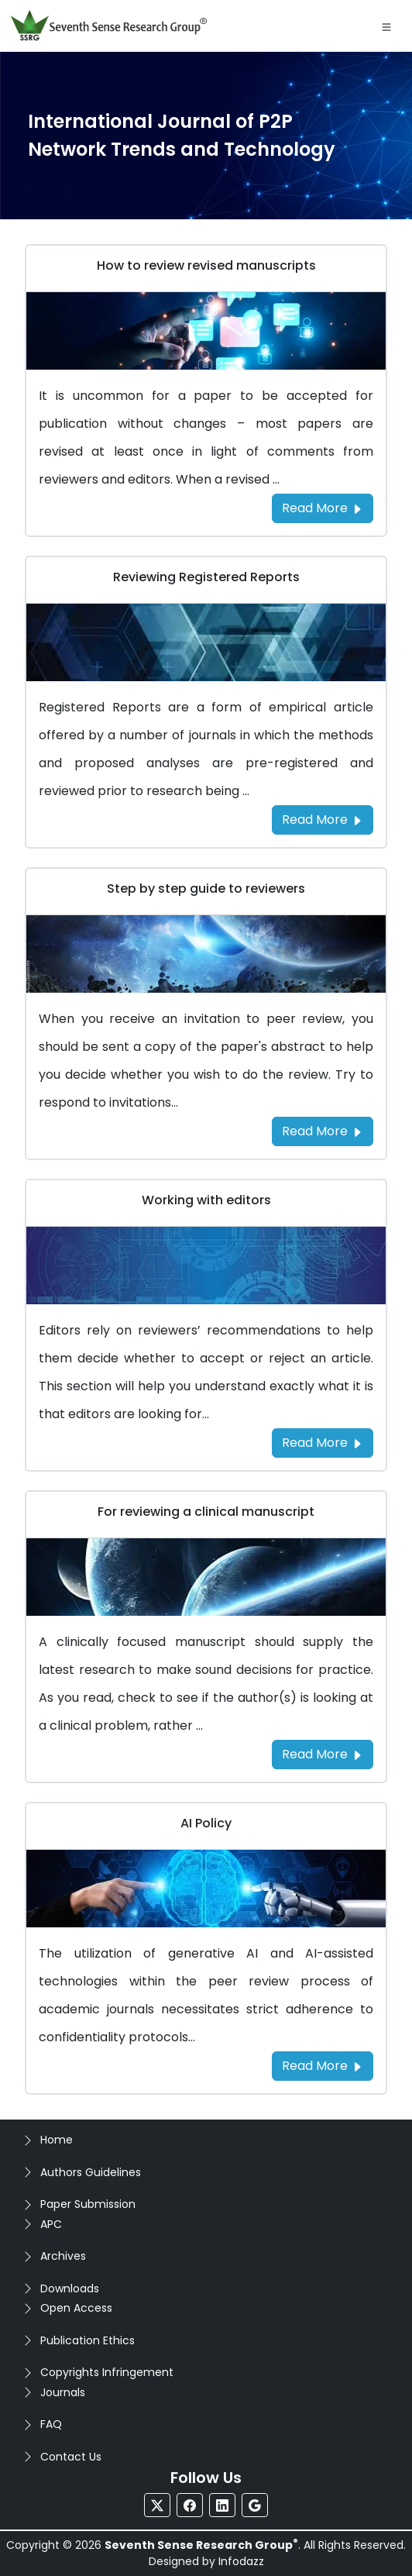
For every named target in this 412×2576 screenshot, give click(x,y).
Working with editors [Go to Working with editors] (206, 1200)
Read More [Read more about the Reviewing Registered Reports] (322, 819)
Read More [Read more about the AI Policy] (322, 2066)
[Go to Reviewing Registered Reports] (206, 641)
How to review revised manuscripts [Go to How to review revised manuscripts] (206, 265)
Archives (63, 2256)
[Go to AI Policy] (206, 1887)
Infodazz (241, 2561)
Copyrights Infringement (106, 2372)
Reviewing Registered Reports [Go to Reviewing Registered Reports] (206, 577)
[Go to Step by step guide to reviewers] (206, 953)
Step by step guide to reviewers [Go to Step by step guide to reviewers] (206, 888)
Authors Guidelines (90, 2172)
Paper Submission (88, 2204)
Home (56, 2139)
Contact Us (70, 2456)
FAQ (51, 2424)
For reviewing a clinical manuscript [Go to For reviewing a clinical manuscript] (206, 1511)
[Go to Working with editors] (206, 1264)
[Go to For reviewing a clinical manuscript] (206, 1576)
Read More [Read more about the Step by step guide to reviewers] (322, 1131)
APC (51, 2224)
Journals (62, 2392)
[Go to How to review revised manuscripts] (206, 330)
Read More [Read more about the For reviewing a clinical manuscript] (322, 1754)
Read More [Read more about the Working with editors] (322, 1443)
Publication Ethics (87, 2340)
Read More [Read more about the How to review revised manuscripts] (322, 508)
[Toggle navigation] (386, 25)
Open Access (76, 2308)
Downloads (69, 2288)
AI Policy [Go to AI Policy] (206, 1823)
